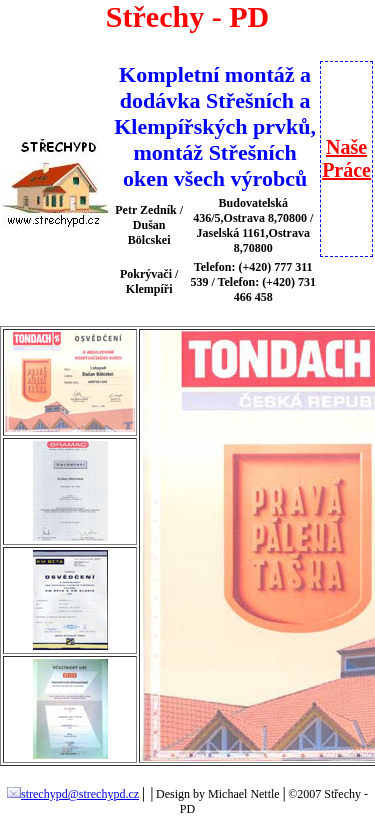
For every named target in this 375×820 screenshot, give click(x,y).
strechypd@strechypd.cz (73, 794)
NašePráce (346, 158)
